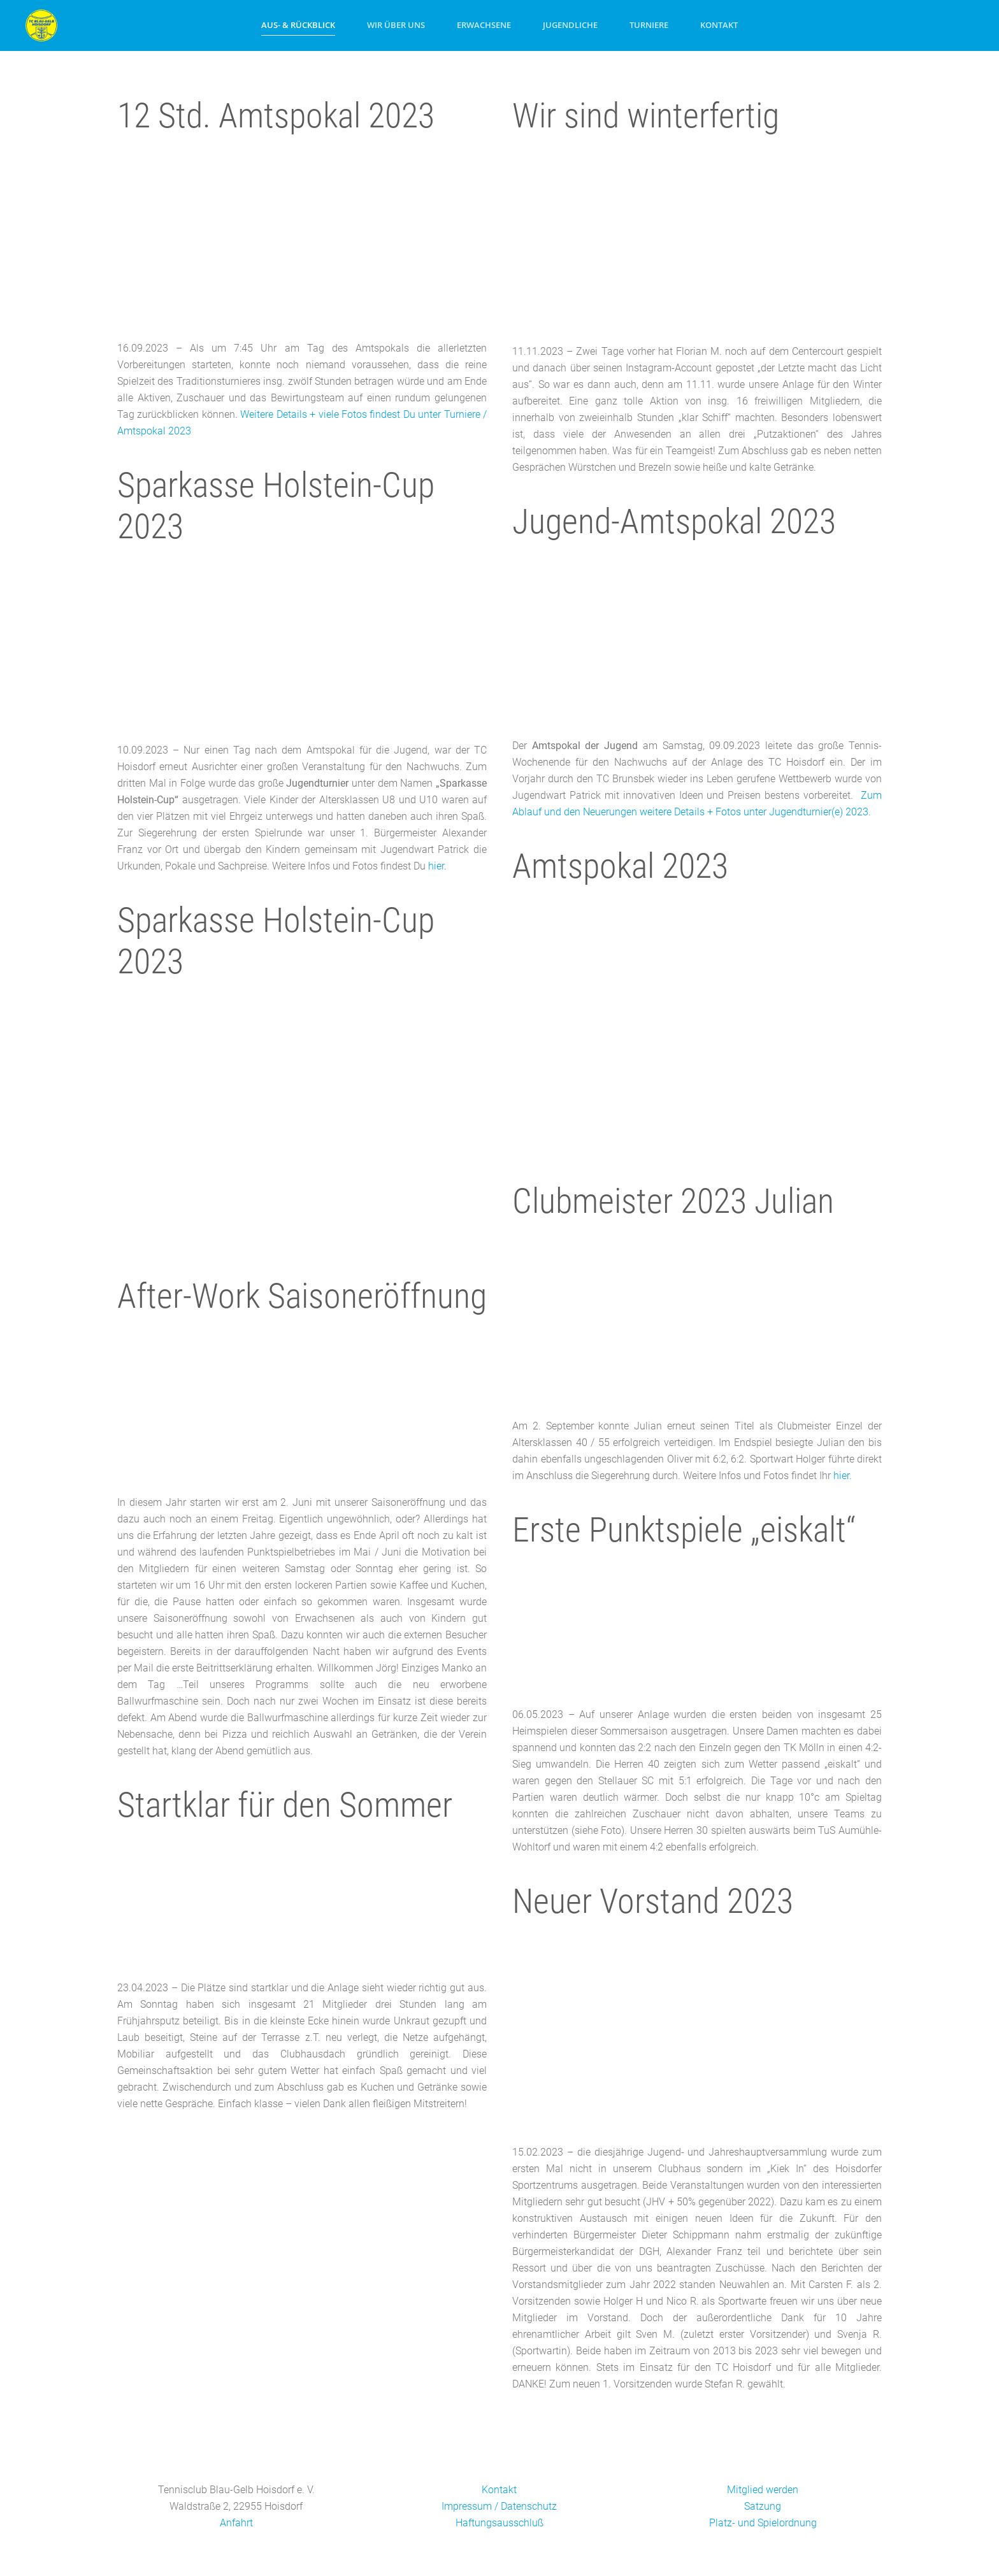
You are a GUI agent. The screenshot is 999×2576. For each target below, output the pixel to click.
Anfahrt (236, 2523)
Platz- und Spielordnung (763, 2523)
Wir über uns (396, 25)
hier (436, 866)
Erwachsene (484, 25)
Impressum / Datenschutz (499, 2506)
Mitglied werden (762, 2490)
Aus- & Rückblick (298, 25)
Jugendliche (570, 25)
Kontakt (719, 25)
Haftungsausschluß (499, 2523)
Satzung (762, 2506)
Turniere (648, 25)
